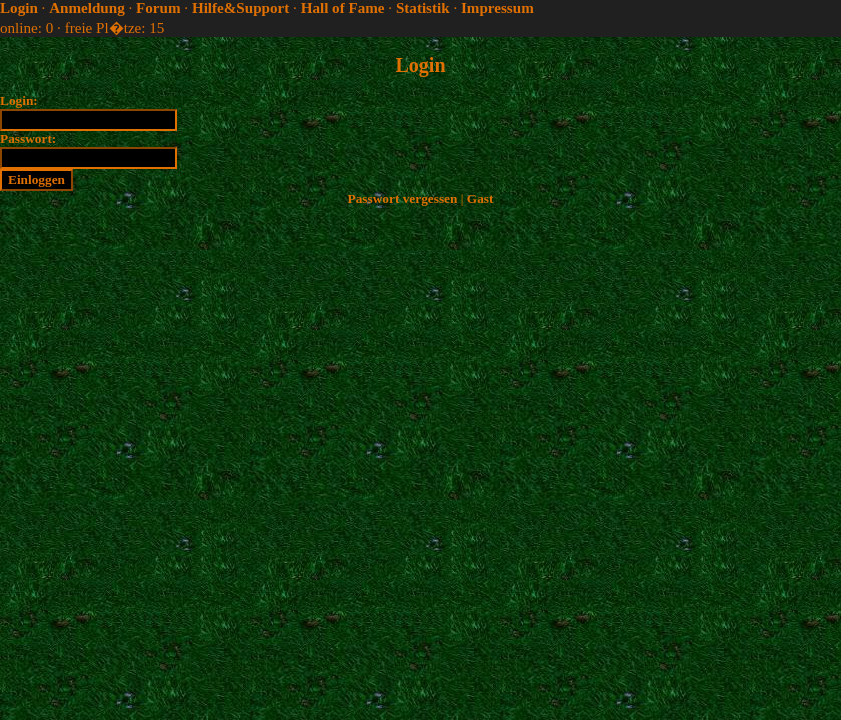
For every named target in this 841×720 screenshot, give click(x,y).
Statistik (423, 8)
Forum (158, 8)
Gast (480, 198)
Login (19, 8)
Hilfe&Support (240, 8)
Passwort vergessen (403, 198)
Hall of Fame (343, 8)
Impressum (497, 8)
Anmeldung (87, 8)
